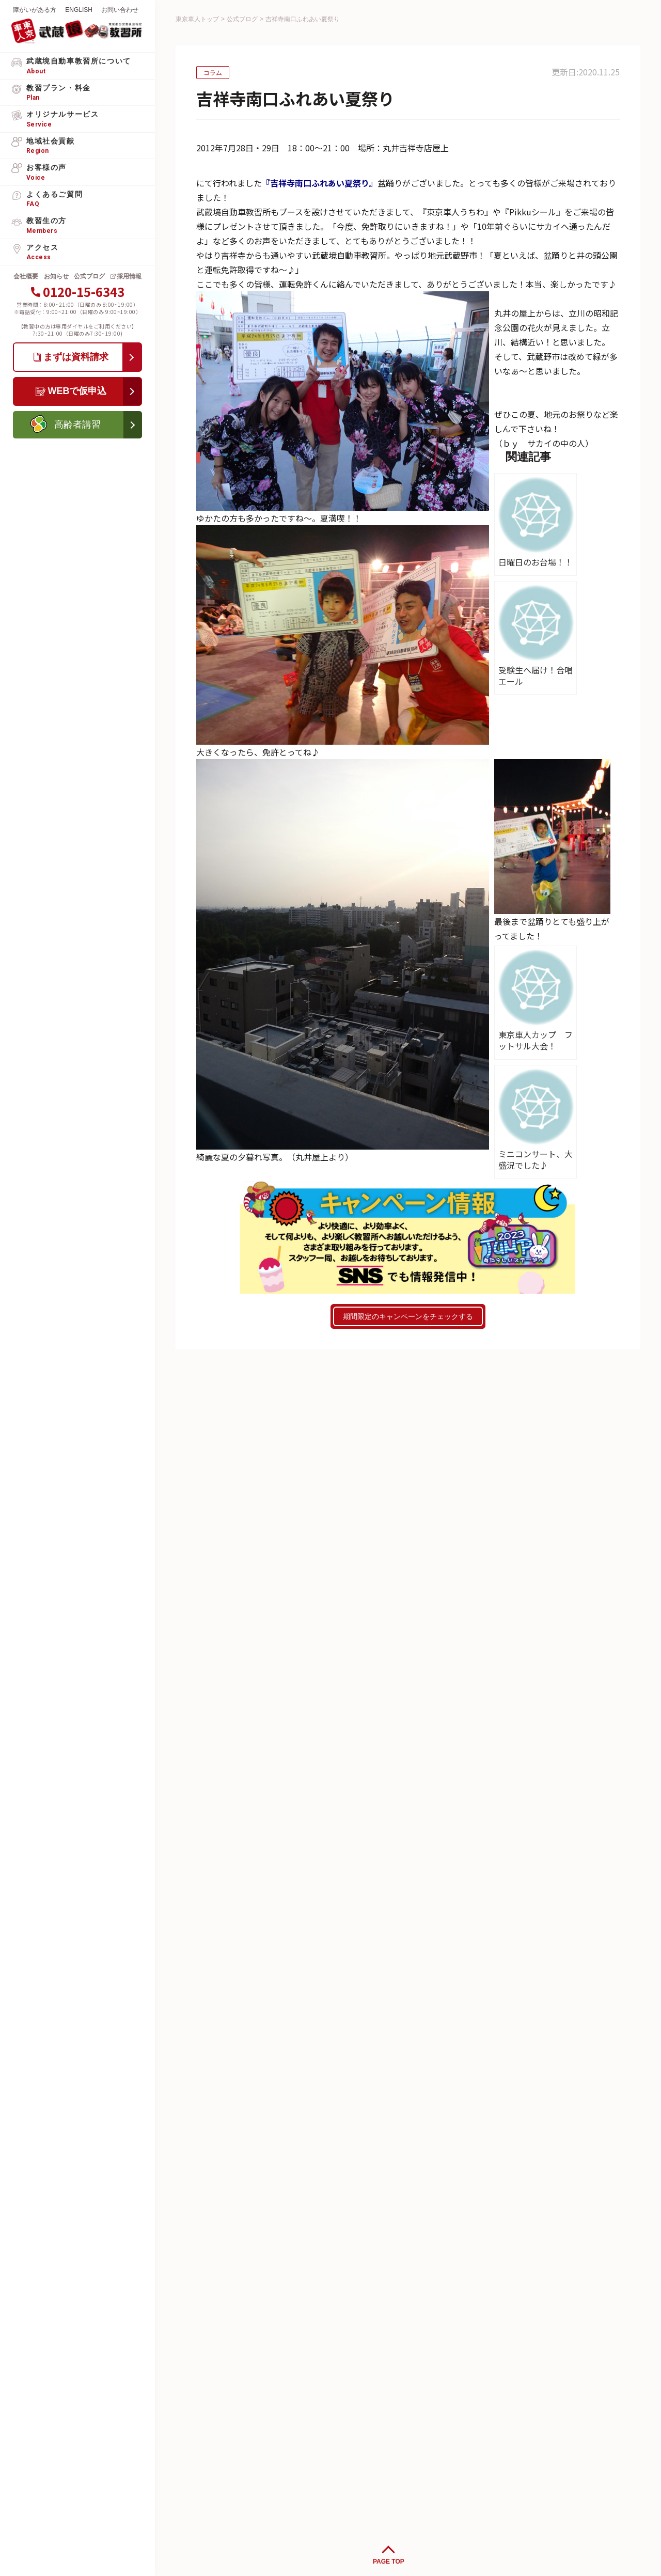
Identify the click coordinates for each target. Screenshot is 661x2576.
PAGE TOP (388, 2561)
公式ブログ (89, 276)
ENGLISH (78, 9)
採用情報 (129, 276)
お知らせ (56, 276)
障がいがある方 (34, 9)
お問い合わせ (119, 9)
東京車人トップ (197, 19)
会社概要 (25, 276)
